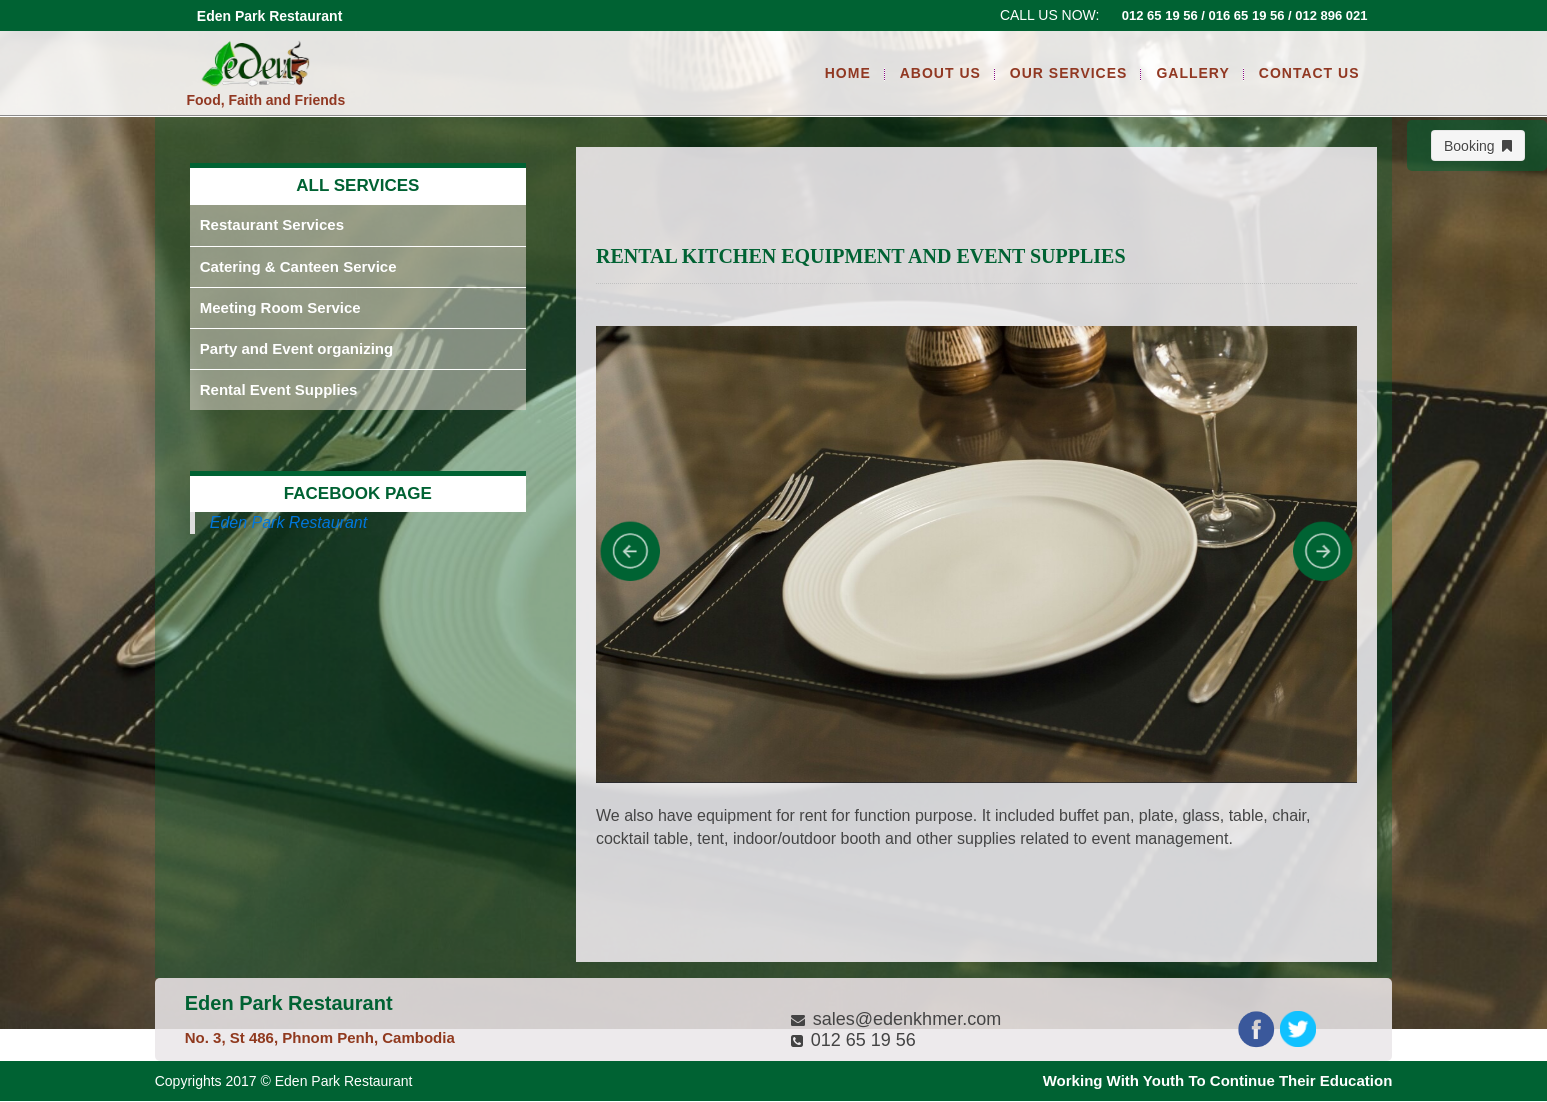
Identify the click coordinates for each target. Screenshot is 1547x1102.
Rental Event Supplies (279, 389)
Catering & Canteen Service (298, 266)
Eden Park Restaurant (288, 522)
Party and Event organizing (296, 348)
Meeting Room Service (280, 307)
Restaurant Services (272, 224)
